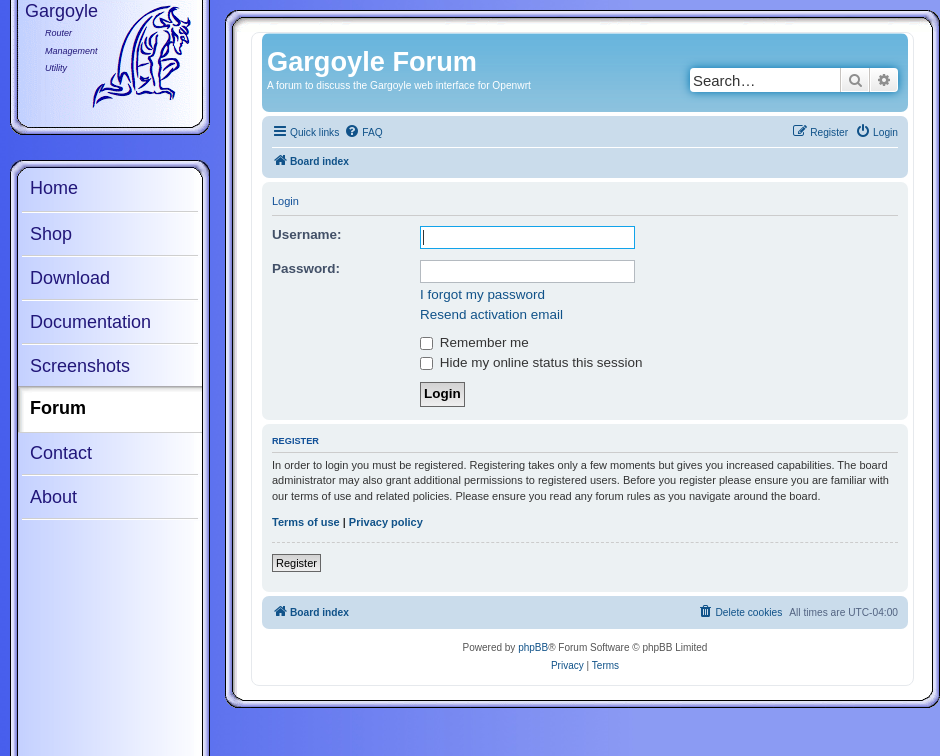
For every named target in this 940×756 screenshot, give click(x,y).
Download (70, 278)
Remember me (474, 342)
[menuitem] (363, 133)
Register (296, 563)
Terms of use (306, 522)
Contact (61, 453)
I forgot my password (482, 294)
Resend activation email (491, 314)
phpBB (533, 647)
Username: (307, 234)
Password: (306, 268)
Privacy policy (386, 522)
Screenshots (80, 366)
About (53, 497)
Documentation (90, 322)
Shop (51, 234)
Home (54, 188)
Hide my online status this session (531, 362)
